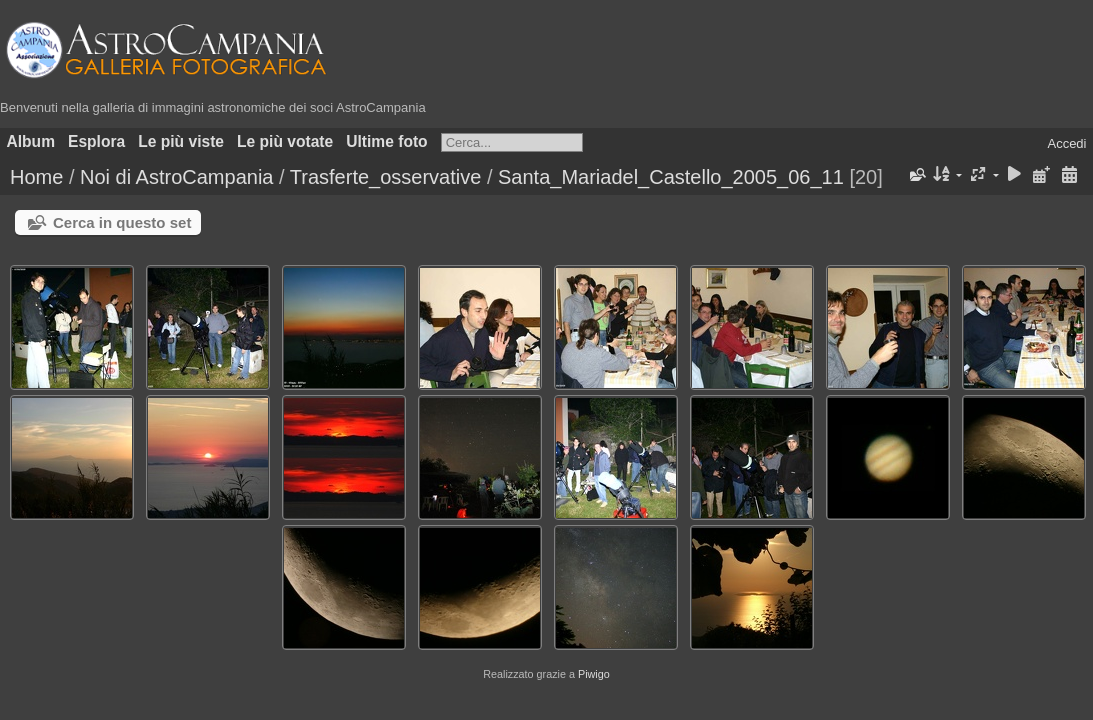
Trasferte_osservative (386, 177)
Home (36, 177)
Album (31, 141)
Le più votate (285, 141)
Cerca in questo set (122, 222)
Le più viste (181, 141)
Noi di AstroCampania (176, 177)
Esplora (96, 141)
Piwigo (594, 674)
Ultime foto (386, 141)
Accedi (1066, 143)
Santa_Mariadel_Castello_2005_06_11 (671, 177)
